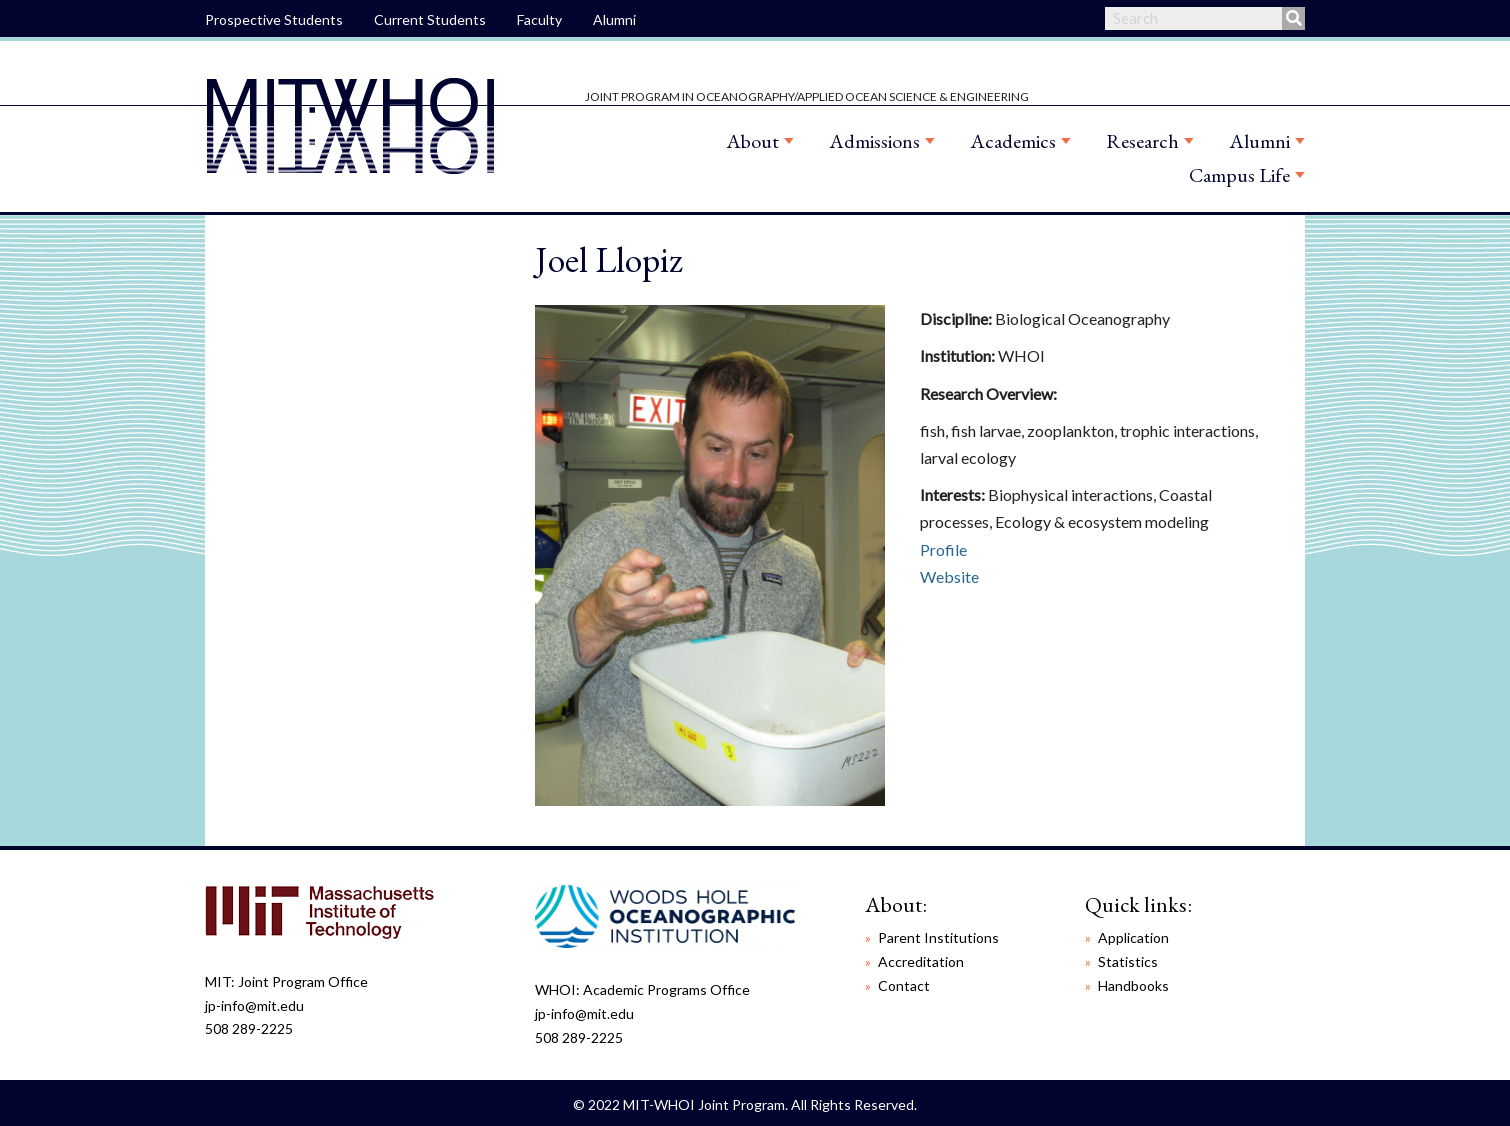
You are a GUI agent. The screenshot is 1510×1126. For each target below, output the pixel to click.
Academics (1013, 141)
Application (1133, 937)
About (752, 141)
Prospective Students (274, 19)
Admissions (874, 141)
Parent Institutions (938, 937)
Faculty (539, 19)
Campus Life (1239, 175)
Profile (943, 549)
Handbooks (1133, 985)
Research (1142, 141)
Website (949, 576)
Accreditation (921, 961)
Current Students (430, 19)
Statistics (1128, 961)
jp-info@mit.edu (254, 1005)
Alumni (614, 19)
